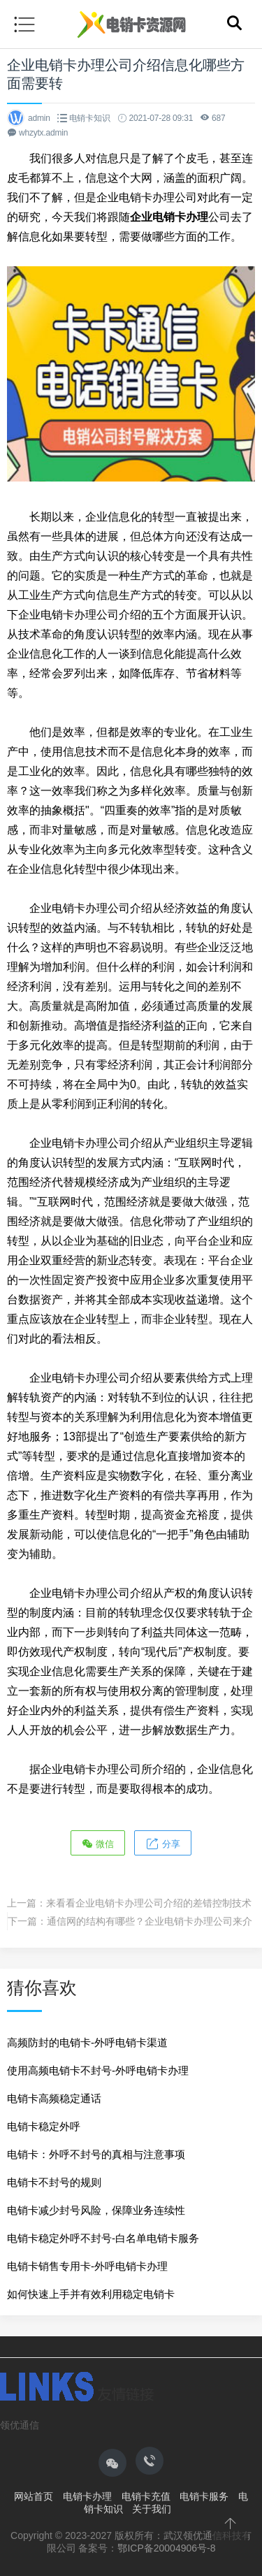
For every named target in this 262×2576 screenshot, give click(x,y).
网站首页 (33, 2496)
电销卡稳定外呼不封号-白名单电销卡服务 (103, 2238)
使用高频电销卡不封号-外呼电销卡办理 (98, 2070)
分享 (162, 1843)
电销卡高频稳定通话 (54, 2098)
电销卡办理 (87, 2496)
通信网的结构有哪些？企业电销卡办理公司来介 (149, 1921)
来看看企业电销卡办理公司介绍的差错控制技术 (149, 1903)
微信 (98, 1843)
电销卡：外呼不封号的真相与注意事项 (96, 2154)
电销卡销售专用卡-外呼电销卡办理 (87, 2266)
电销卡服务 (204, 2496)
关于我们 (151, 2509)
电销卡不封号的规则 (54, 2182)
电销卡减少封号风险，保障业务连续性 (96, 2210)
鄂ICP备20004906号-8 (166, 2548)
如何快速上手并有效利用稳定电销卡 (91, 2294)
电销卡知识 (89, 118)
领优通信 (19, 2425)
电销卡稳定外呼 (43, 2126)
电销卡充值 (146, 2496)
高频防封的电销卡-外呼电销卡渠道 (87, 2042)
